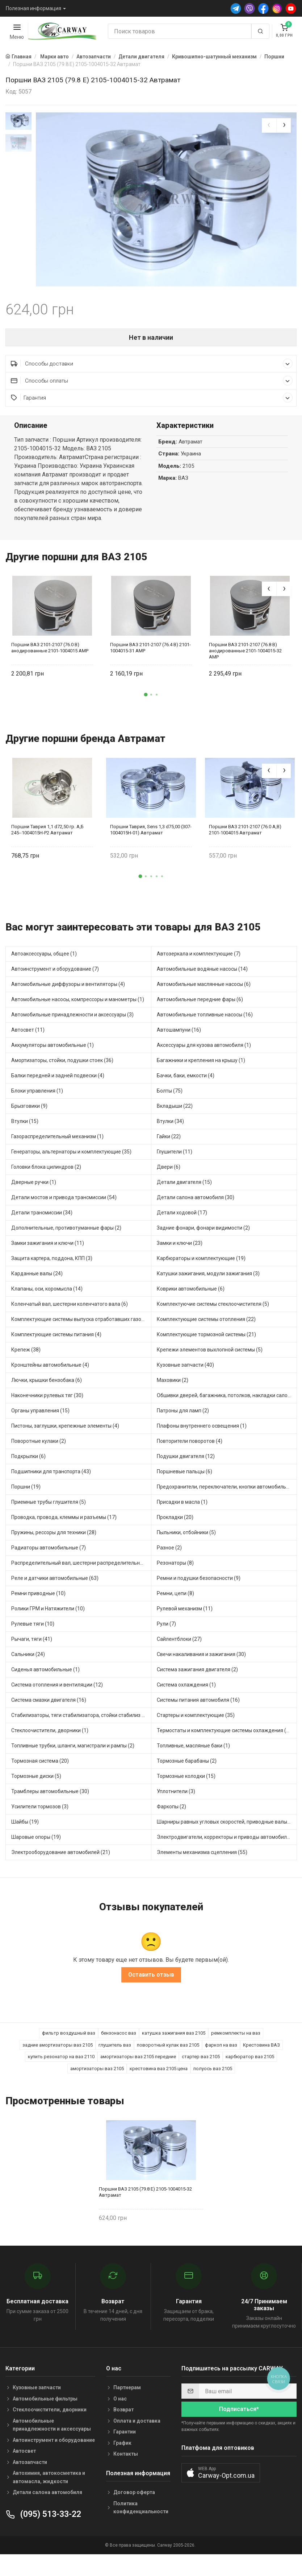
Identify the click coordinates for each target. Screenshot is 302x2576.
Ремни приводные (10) (38, 1599)
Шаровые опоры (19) (36, 1843)
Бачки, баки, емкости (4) (185, 1082)
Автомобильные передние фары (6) (200, 1005)
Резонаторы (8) (175, 1569)
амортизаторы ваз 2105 (97, 2074)
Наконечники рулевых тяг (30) (47, 1401)
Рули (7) (166, 1630)
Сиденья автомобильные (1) (45, 1676)
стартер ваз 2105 (201, 2062)
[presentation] (269, 125)
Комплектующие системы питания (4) (56, 1340)
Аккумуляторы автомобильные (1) (52, 1051)
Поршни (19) (26, 1493)
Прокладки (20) (175, 1523)
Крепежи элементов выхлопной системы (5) (210, 1356)
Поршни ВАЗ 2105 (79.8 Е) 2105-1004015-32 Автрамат (145, 2198)
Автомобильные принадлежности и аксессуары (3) (72, 1021)
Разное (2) (169, 1554)
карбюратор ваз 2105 (250, 2062)
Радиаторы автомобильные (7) (48, 1554)
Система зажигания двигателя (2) (197, 1676)
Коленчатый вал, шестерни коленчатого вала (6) (69, 1310)
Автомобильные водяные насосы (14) (202, 975)
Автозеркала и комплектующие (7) (198, 960)
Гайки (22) (169, 1142)
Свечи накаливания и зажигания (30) (201, 1660)
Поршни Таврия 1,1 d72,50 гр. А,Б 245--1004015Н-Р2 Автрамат (47, 836)
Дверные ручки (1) (33, 1188)
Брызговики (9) (29, 1112)
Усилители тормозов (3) (39, 1813)
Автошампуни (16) (179, 1036)
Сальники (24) (28, 1660)
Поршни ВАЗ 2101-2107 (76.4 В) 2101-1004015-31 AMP (150, 654)
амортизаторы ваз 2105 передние (138, 2062)
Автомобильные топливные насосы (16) (205, 1021)
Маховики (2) (172, 1386)
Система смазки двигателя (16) (48, 1706)
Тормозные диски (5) (36, 1782)
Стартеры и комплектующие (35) (196, 1721)
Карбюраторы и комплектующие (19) (201, 1264)
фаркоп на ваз (221, 2050)
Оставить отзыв (151, 1980)
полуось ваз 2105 (212, 2074)
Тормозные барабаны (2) (187, 1767)
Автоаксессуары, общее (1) (44, 960)
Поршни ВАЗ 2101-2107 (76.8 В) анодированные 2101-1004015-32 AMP (245, 657)
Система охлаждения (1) (186, 1691)
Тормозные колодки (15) (186, 1782)
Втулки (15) (24, 1127)
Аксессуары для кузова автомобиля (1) (204, 1051)
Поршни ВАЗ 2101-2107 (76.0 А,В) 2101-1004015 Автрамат (245, 836)
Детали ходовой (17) (182, 1219)
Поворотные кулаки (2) (38, 1447)
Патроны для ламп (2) (183, 1417)
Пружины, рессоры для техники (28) (53, 1538)
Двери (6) (168, 1173)
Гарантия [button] (152, 404)
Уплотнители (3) (176, 1797)
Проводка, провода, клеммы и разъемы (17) (64, 1523)
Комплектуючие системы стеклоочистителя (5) (213, 1310)
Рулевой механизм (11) (185, 1615)
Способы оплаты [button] (152, 387)
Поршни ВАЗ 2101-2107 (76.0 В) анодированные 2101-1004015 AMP (49, 654)
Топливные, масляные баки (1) (193, 1752)
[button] (145, 700)
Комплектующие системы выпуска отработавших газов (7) (81, 1325)
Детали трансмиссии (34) (41, 1219)
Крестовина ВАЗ (261, 2050)
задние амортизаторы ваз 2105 (57, 2050)
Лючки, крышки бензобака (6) (46, 1386)
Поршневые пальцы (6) (184, 1478)
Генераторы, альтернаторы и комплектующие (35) (71, 1158)
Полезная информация (33, 8)
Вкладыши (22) (175, 1112)
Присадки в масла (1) (182, 1508)
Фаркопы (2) (171, 1813)
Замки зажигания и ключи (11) (47, 1249)
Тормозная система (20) (40, 1767)
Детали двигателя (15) (184, 1188)
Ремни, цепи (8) (175, 1599)
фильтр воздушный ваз (68, 2039)
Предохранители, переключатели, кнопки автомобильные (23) (227, 1493)
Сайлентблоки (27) (179, 1645)
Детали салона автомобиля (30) (195, 1203)
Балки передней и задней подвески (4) (57, 1082)
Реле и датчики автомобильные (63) (54, 1584)
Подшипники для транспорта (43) (51, 1478)
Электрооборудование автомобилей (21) (60, 1858)
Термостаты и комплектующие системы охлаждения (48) (225, 1736)
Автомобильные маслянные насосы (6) (204, 990)
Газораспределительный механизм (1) (57, 1142)
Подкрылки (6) (28, 1462)
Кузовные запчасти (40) (185, 1371)
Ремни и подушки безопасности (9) (198, 1584)
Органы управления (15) (40, 1417)
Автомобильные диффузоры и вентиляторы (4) (68, 990)
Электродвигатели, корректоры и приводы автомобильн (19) (227, 1843)
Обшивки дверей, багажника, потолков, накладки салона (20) (227, 1401)
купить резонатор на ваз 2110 (61, 2062)
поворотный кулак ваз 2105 (168, 2050)
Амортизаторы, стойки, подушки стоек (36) (62, 1066)
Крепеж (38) (26, 1356)
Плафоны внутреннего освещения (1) (202, 1432)
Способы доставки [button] (152, 370)
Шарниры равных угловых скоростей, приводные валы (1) (226, 1828)
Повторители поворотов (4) (189, 1447)
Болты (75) (170, 1097)
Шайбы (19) (25, 1828)
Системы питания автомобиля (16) (198, 1706)
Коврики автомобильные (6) (191, 1295)
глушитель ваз (114, 2050)
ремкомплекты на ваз (235, 2039)
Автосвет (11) (28, 1036)
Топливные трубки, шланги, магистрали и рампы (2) (72, 1752)
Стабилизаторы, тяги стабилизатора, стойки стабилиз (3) (79, 1721)
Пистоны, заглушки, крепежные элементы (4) (65, 1432)
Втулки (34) (170, 1127)
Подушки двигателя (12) (186, 1462)
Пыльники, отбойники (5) (186, 1538)
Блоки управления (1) (37, 1097)
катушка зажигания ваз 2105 (173, 2039)
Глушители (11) (174, 1158)
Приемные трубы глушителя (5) (48, 1508)
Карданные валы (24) (37, 1280)
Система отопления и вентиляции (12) (57, 1691)
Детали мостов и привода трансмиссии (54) (64, 1203)
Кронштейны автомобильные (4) (50, 1371)
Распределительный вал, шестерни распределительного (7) (81, 1569)
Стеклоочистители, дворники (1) (49, 1736)
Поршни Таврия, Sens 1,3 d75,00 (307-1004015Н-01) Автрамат (151, 836)
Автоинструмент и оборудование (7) (55, 975)
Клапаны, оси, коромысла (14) (47, 1295)
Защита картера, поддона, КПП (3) (51, 1264)
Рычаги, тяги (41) (31, 1645)
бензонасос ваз (118, 2039)
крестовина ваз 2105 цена (159, 2074)
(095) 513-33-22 (43, 2520)
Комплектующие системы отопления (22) (206, 1325)
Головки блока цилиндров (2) (46, 1173)
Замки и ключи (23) (179, 1249)
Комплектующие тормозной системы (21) (206, 1340)
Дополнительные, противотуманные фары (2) (66, 1234)
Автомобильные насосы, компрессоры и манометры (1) (77, 1005)
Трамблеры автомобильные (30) (50, 1797)
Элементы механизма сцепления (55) (202, 1858)
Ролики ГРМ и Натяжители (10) (48, 1615)
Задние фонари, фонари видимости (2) (203, 1234)
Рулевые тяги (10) (32, 1630)
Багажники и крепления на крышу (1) (201, 1066)
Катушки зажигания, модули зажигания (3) (208, 1280)
